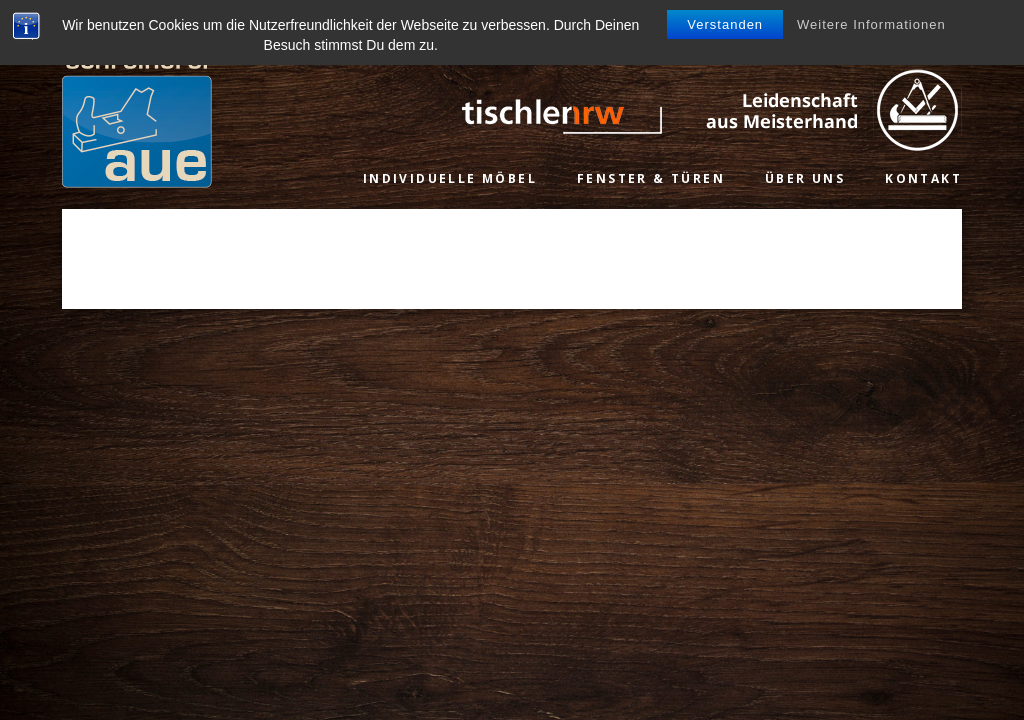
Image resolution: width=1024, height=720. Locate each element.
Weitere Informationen (871, 24)
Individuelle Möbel (450, 178)
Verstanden (725, 24)
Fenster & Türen (651, 178)
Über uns (805, 178)
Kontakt (923, 178)
